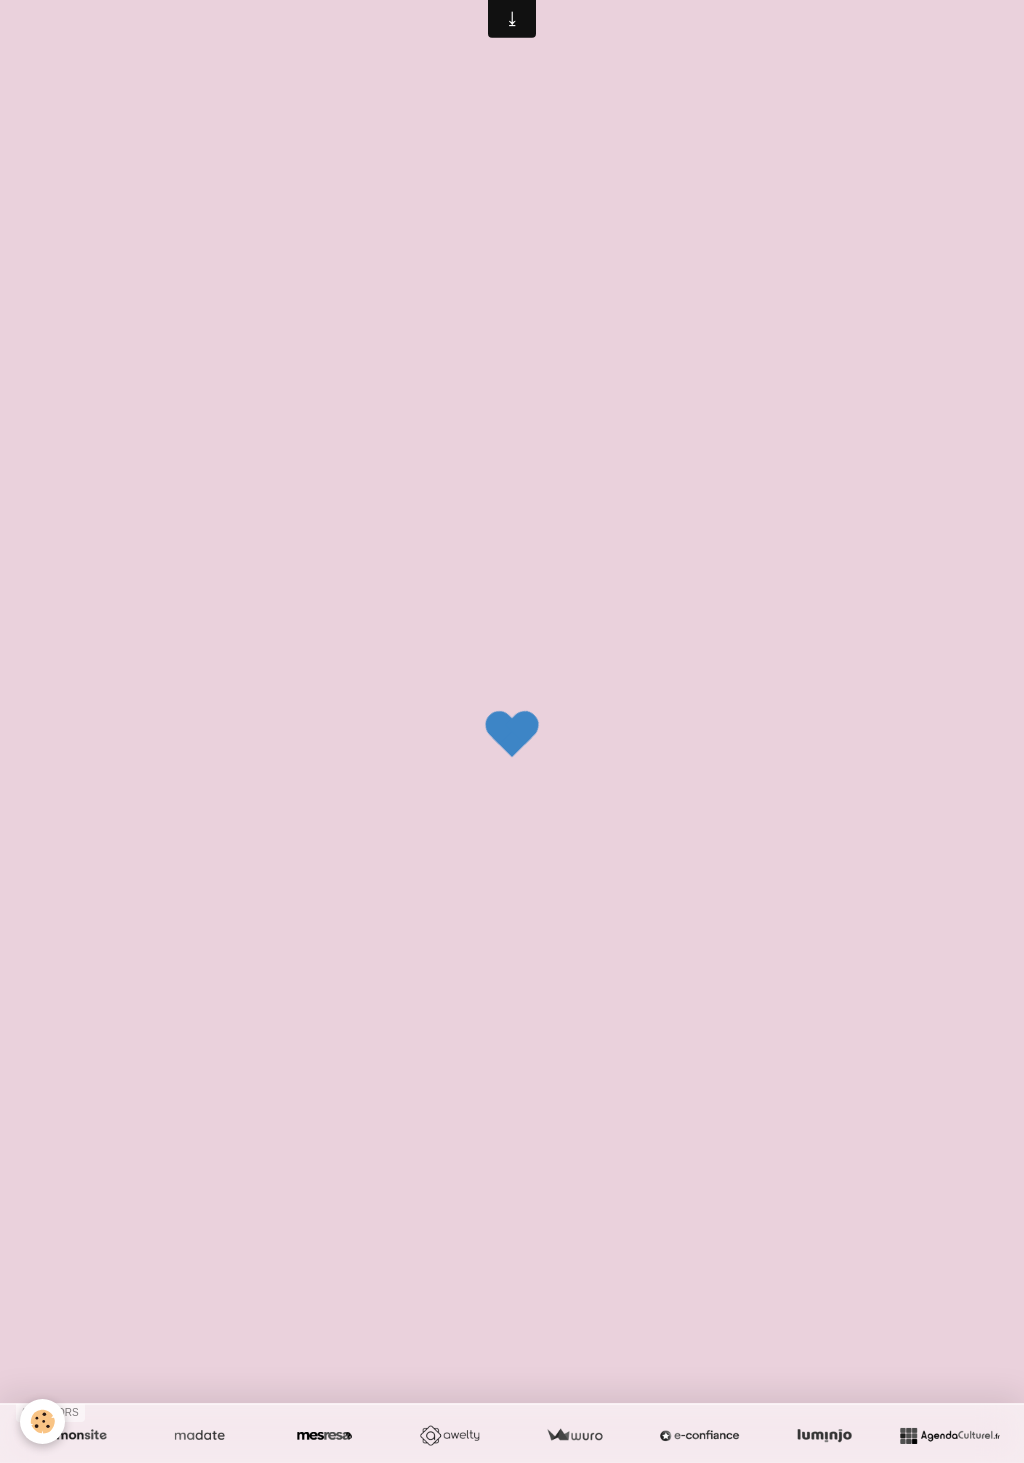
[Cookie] (42, 1421)
